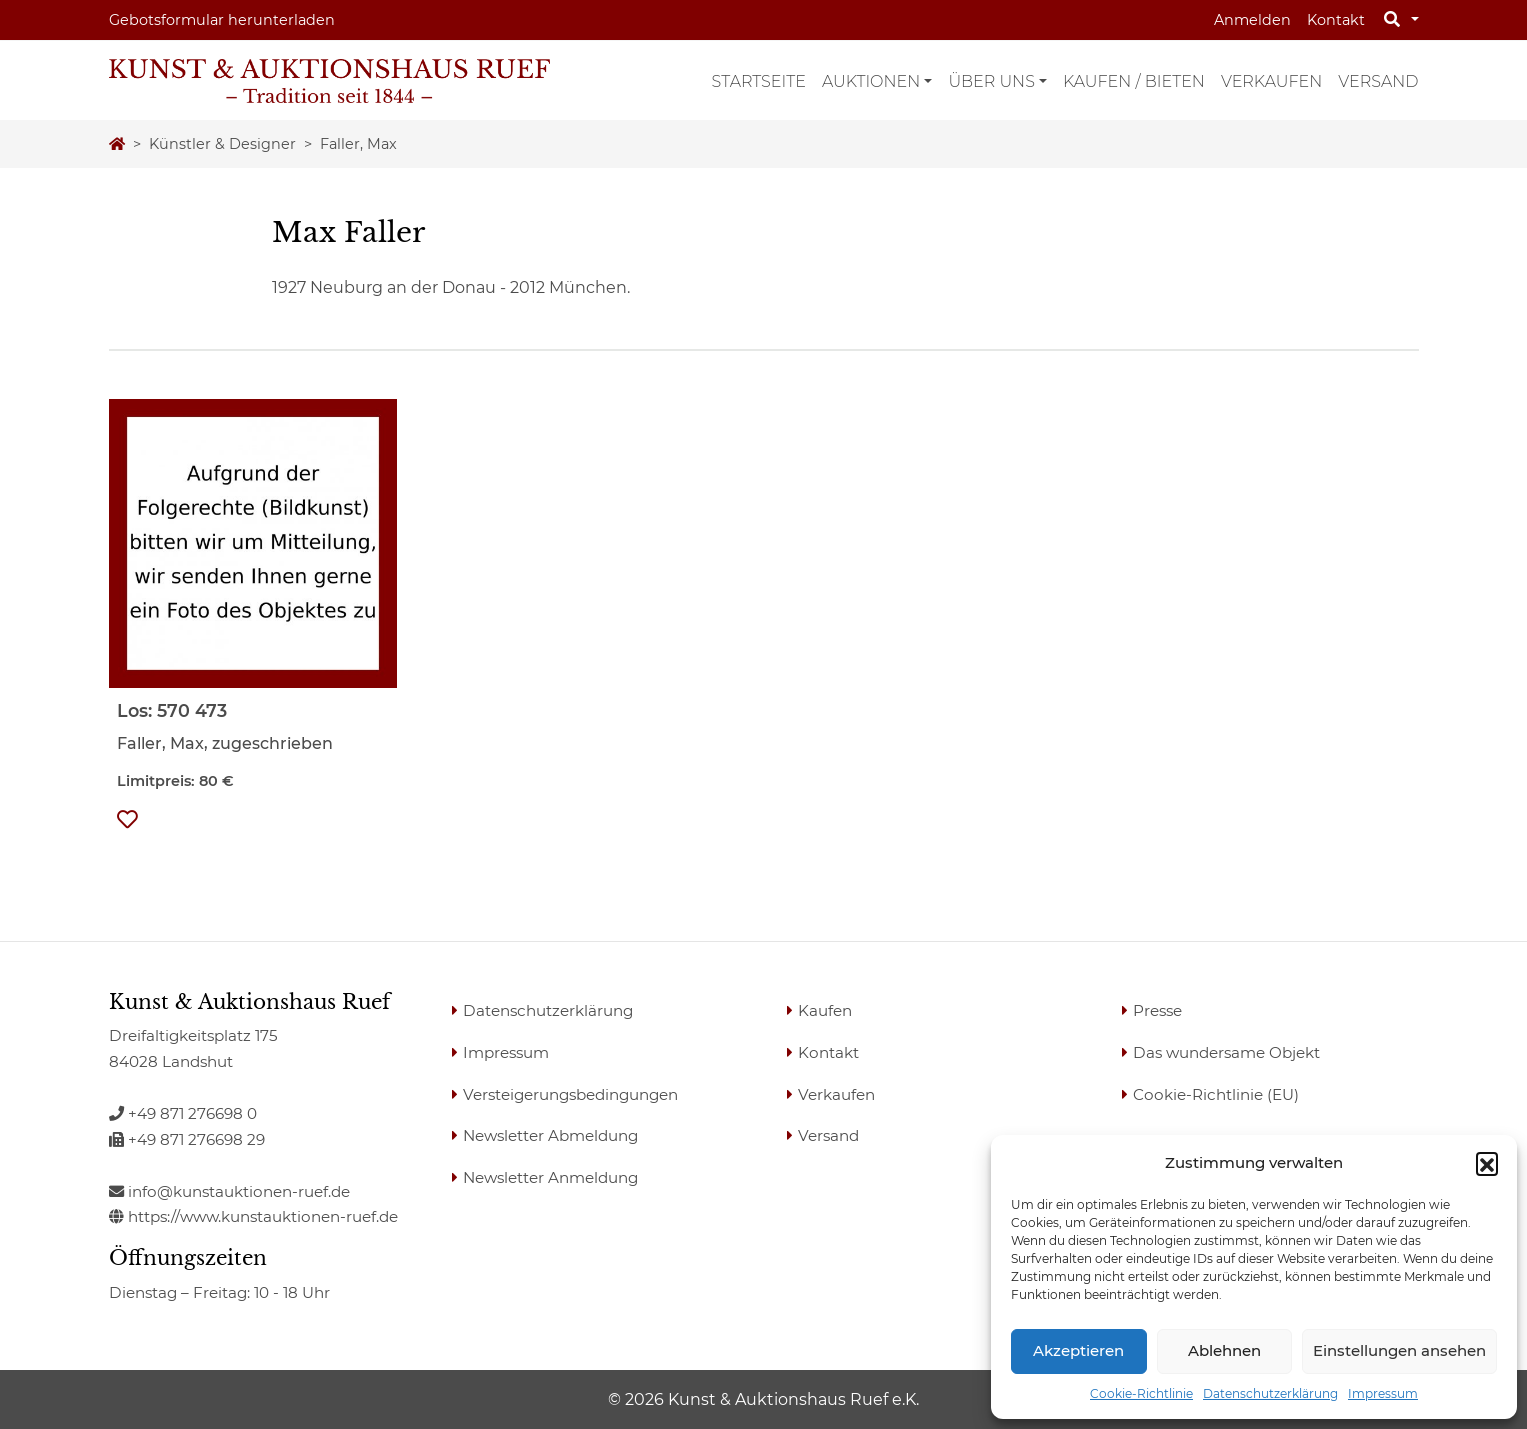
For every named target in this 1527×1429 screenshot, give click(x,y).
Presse (1157, 1010)
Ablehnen (1224, 1350)
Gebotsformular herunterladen (222, 20)
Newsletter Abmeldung (550, 1135)
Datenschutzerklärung (1270, 1393)
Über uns (991, 81)
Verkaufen (1271, 81)
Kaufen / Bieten (1134, 81)
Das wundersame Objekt (1226, 1052)
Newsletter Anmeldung (550, 1177)
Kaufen (825, 1010)
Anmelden (1252, 20)
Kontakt (1336, 20)
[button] (1487, 1163)
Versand (1378, 81)
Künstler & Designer (222, 144)
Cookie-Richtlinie (1141, 1393)
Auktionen (871, 81)
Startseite (759, 81)
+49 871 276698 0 (183, 1113)
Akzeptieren (1078, 1350)
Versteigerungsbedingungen (570, 1094)
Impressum (1383, 1393)
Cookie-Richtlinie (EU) (1216, 1094)
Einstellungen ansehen (1399, 1350)
